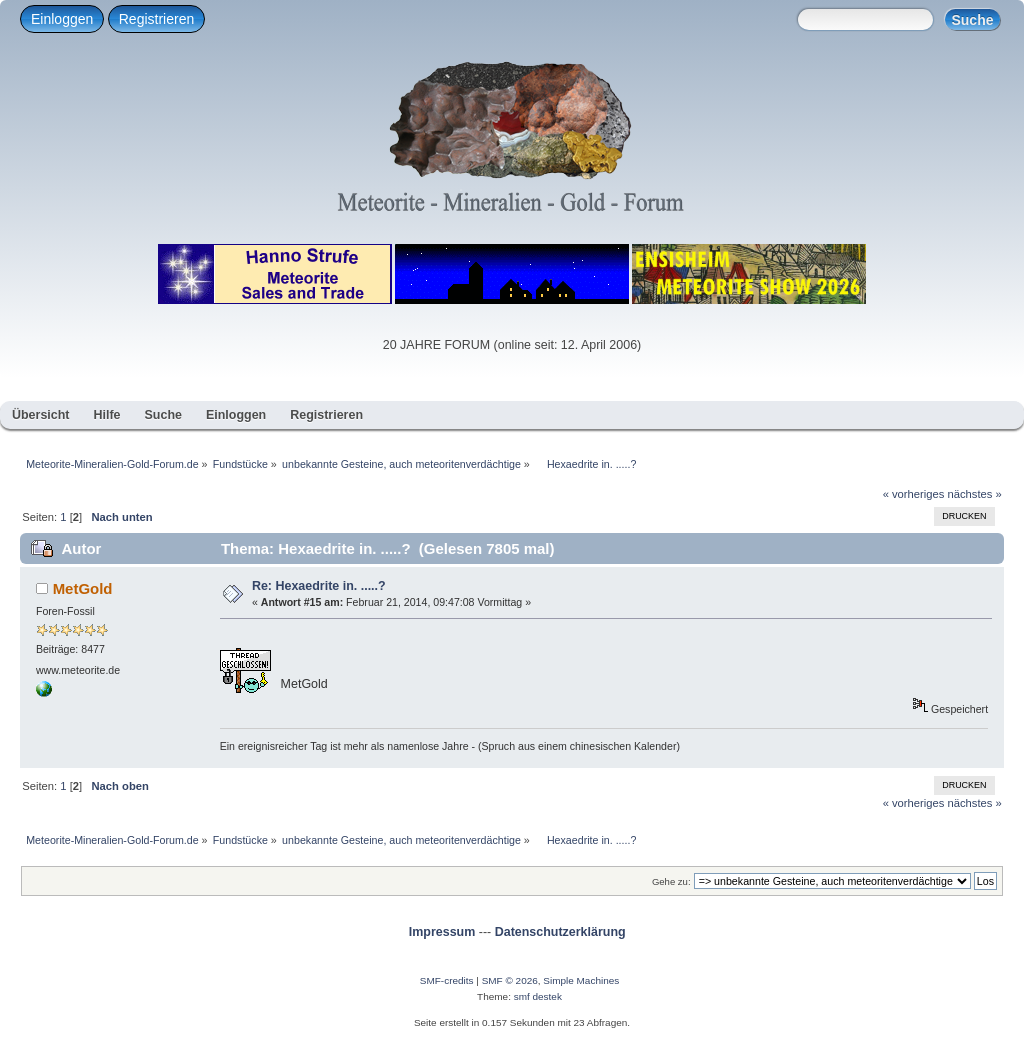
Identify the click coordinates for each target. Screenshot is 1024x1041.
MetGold (83, 588)
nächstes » (975, 494)
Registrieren (156, 19)
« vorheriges (914, 494)
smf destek (538, 996)
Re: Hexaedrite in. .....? (319, 586)
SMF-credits (447, 980)
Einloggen (62, 19)
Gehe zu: (671, 881)
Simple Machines (581, 980)
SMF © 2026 (510, 980)
